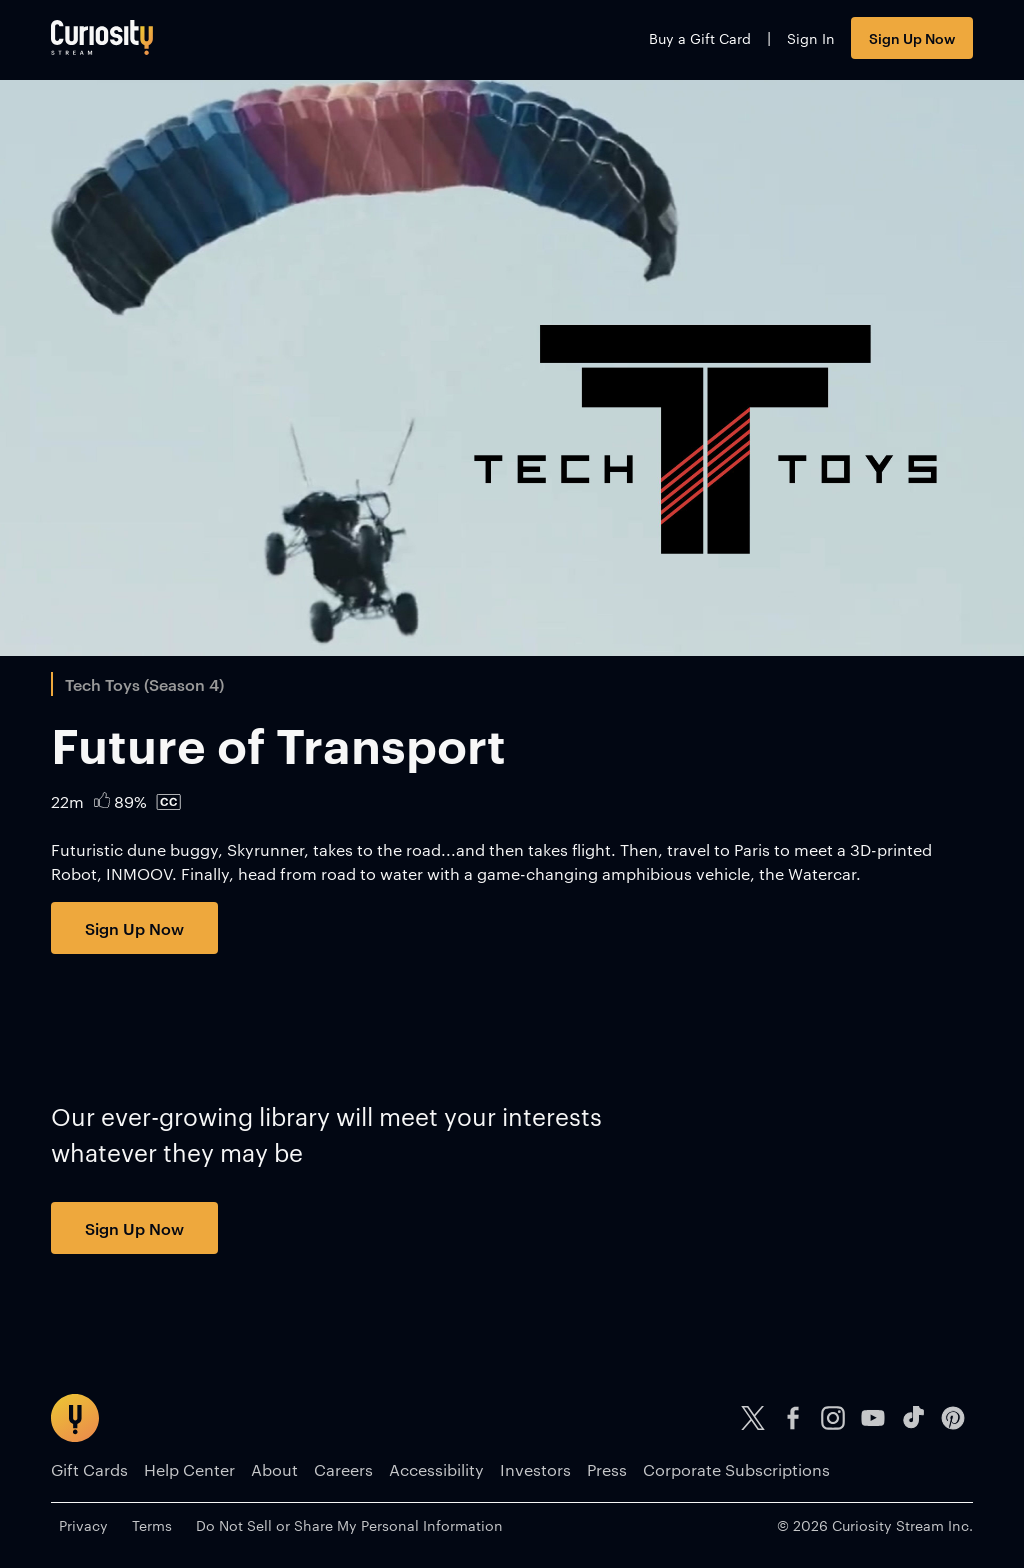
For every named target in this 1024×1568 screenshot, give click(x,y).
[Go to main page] (102, 37)
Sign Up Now (912, 37)
